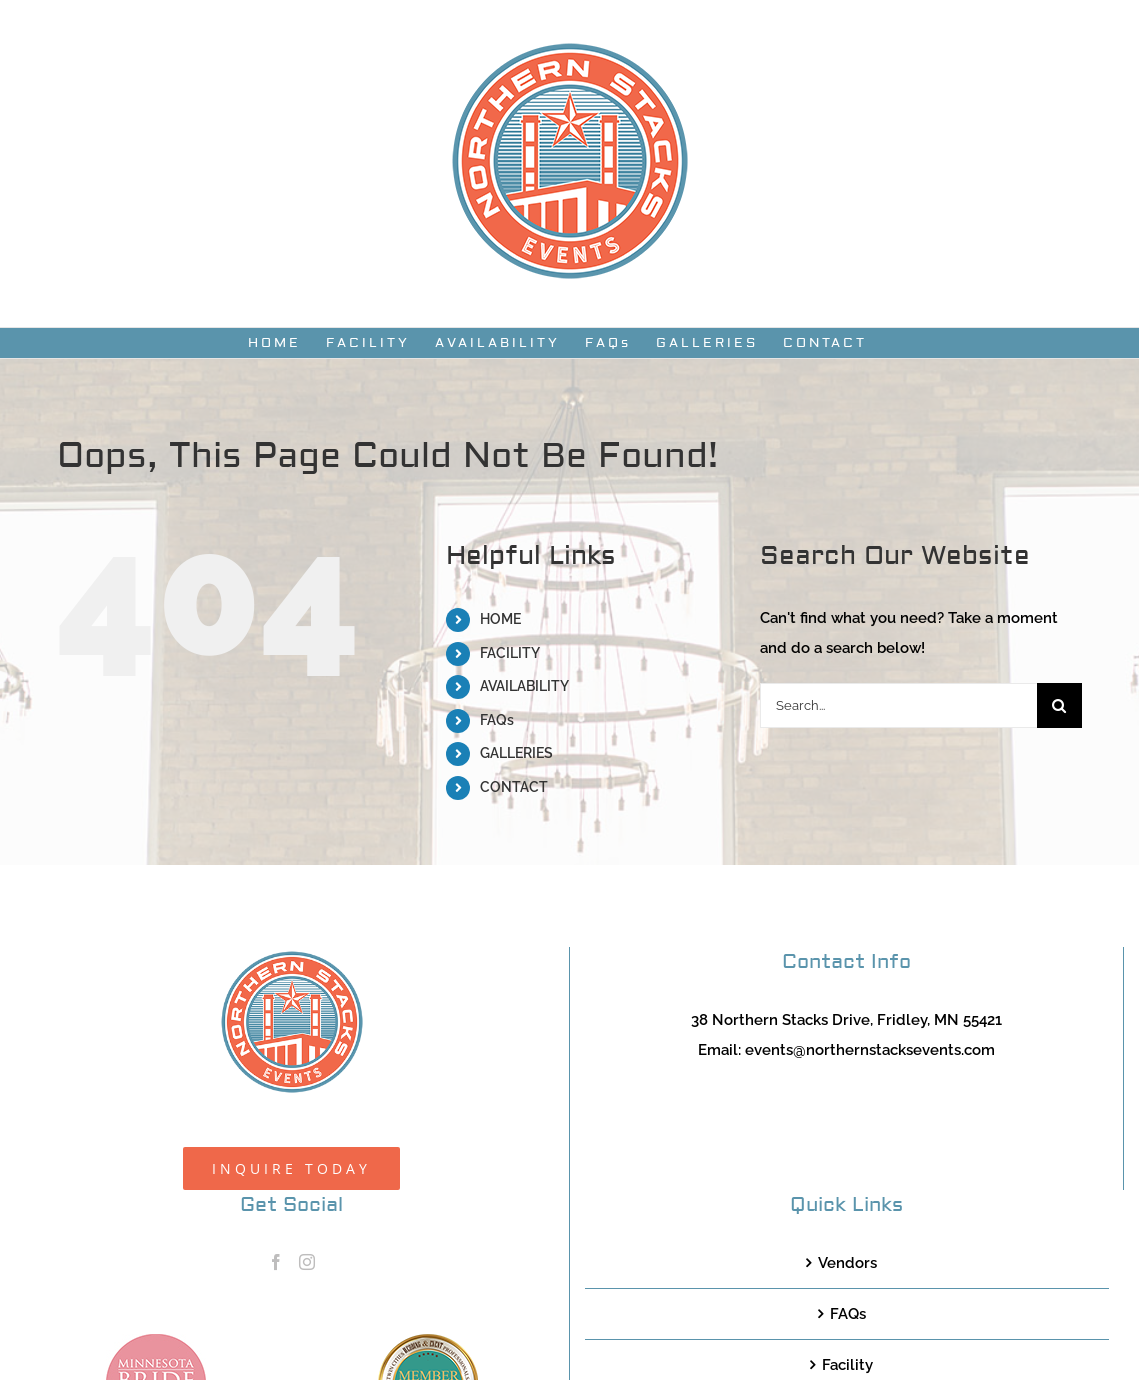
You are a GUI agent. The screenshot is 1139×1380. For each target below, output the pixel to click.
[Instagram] (307, 1262)
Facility (847, 1365)
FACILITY (510, 653)
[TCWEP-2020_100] (428, 1341)
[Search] (1059, 705)
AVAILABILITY (524, 686)
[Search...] (898, 705)
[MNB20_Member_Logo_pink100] (156, 1341)
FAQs (497, 720)
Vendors (847, 1263)
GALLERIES (516, 753)
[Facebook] (276, 1262)
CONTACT (514, 787)
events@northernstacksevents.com (870, 1050)
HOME (500, 619)
